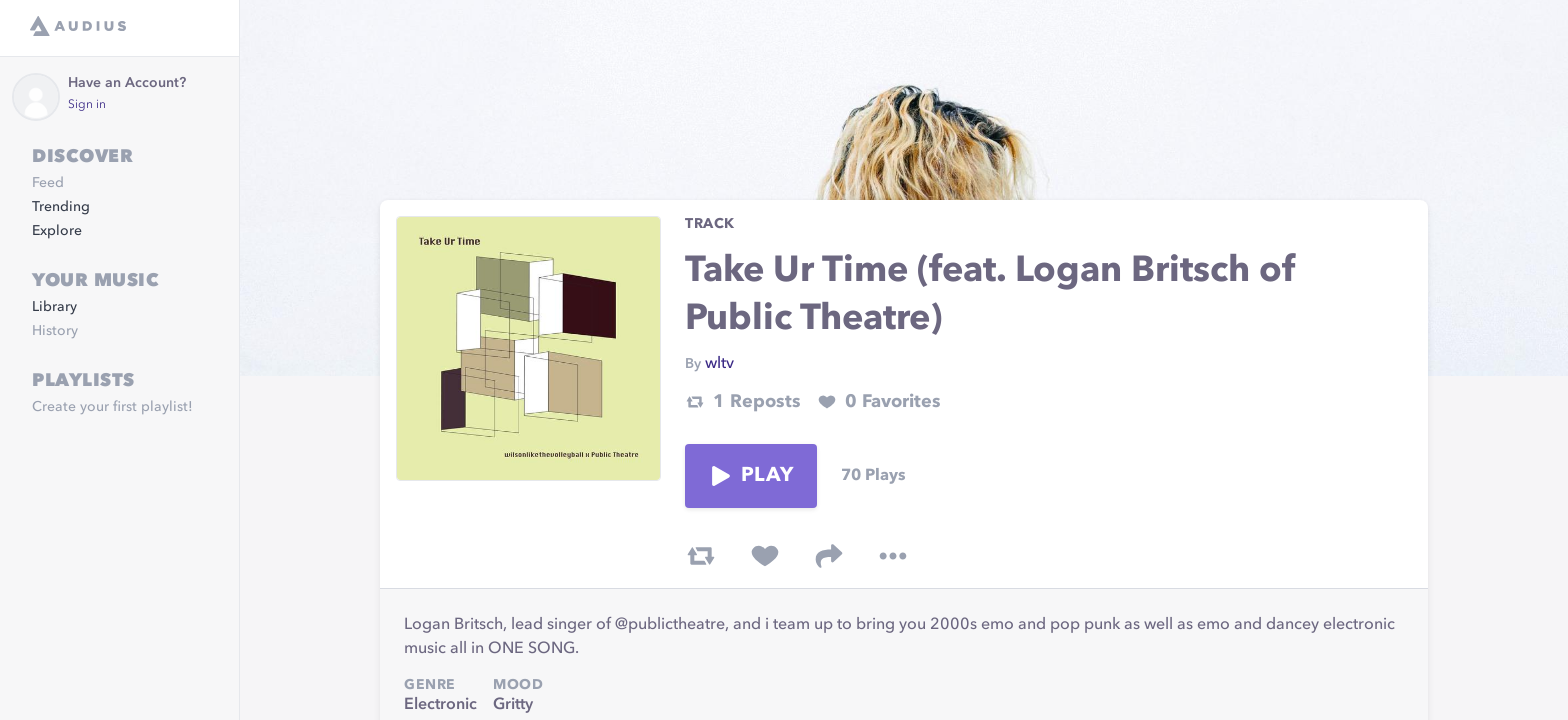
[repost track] (701, 556)
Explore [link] (57, 231)
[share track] (829, 556)
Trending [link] (61, 207)
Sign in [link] (87, 105)
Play (751, 476)
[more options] (893, 556)
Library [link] (54, 307)
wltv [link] (719, 364)
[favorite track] (765, 556)
